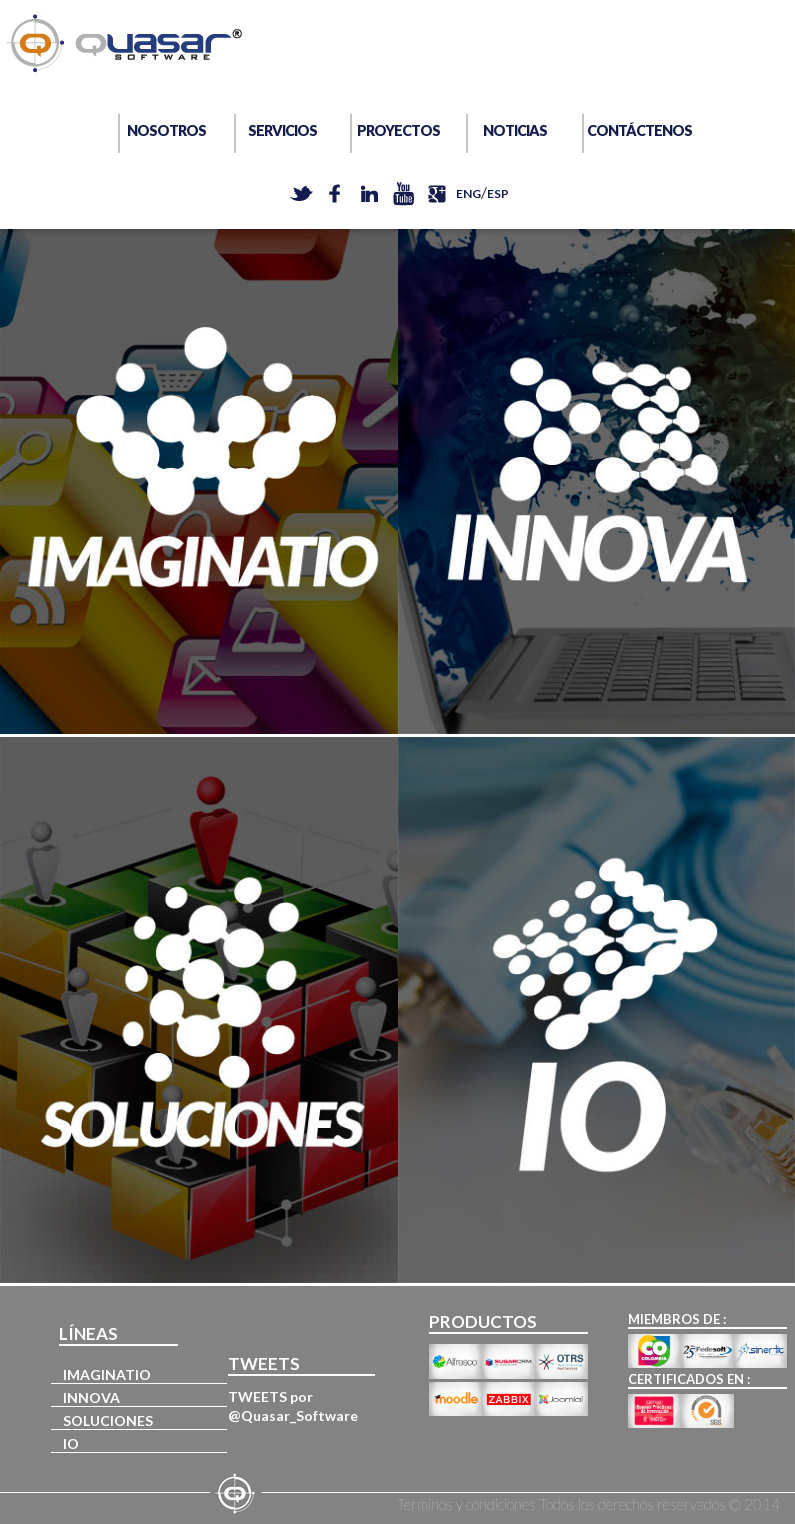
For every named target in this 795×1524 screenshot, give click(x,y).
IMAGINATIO (107, 1374)
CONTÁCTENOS (632, 130)
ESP (498, 193)
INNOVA (91, 1397)
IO (71, 1443)
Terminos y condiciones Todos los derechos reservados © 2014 (588, 1504)
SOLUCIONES (108, 1420)
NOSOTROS (166, 130)
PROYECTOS (398, 130)
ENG (468, 193)
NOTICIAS (515, 130)
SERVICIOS (282, 130)
